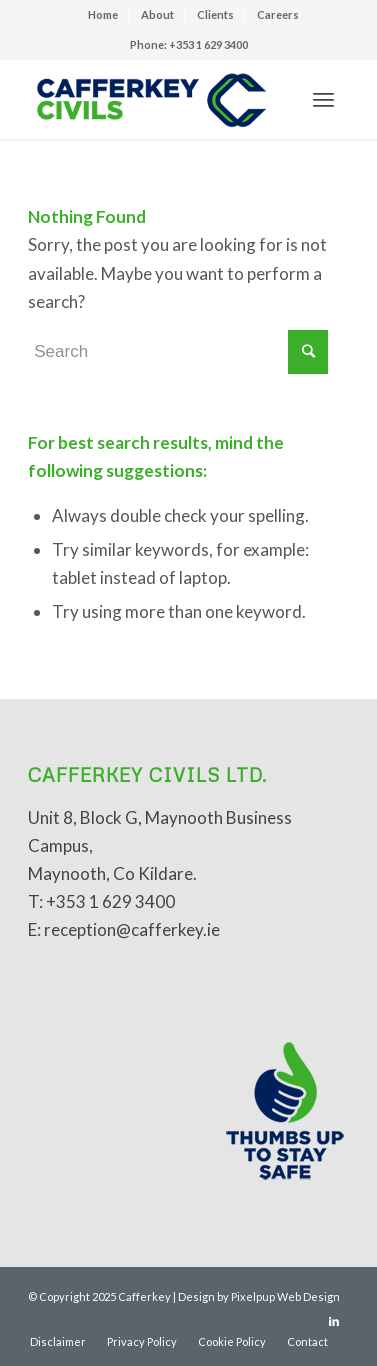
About (157, 14)
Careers (278, 14)
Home (103, 14)
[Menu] (323, 99)
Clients (215, 14)
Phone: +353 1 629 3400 (189, 44)
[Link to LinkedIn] (334, 1321)
